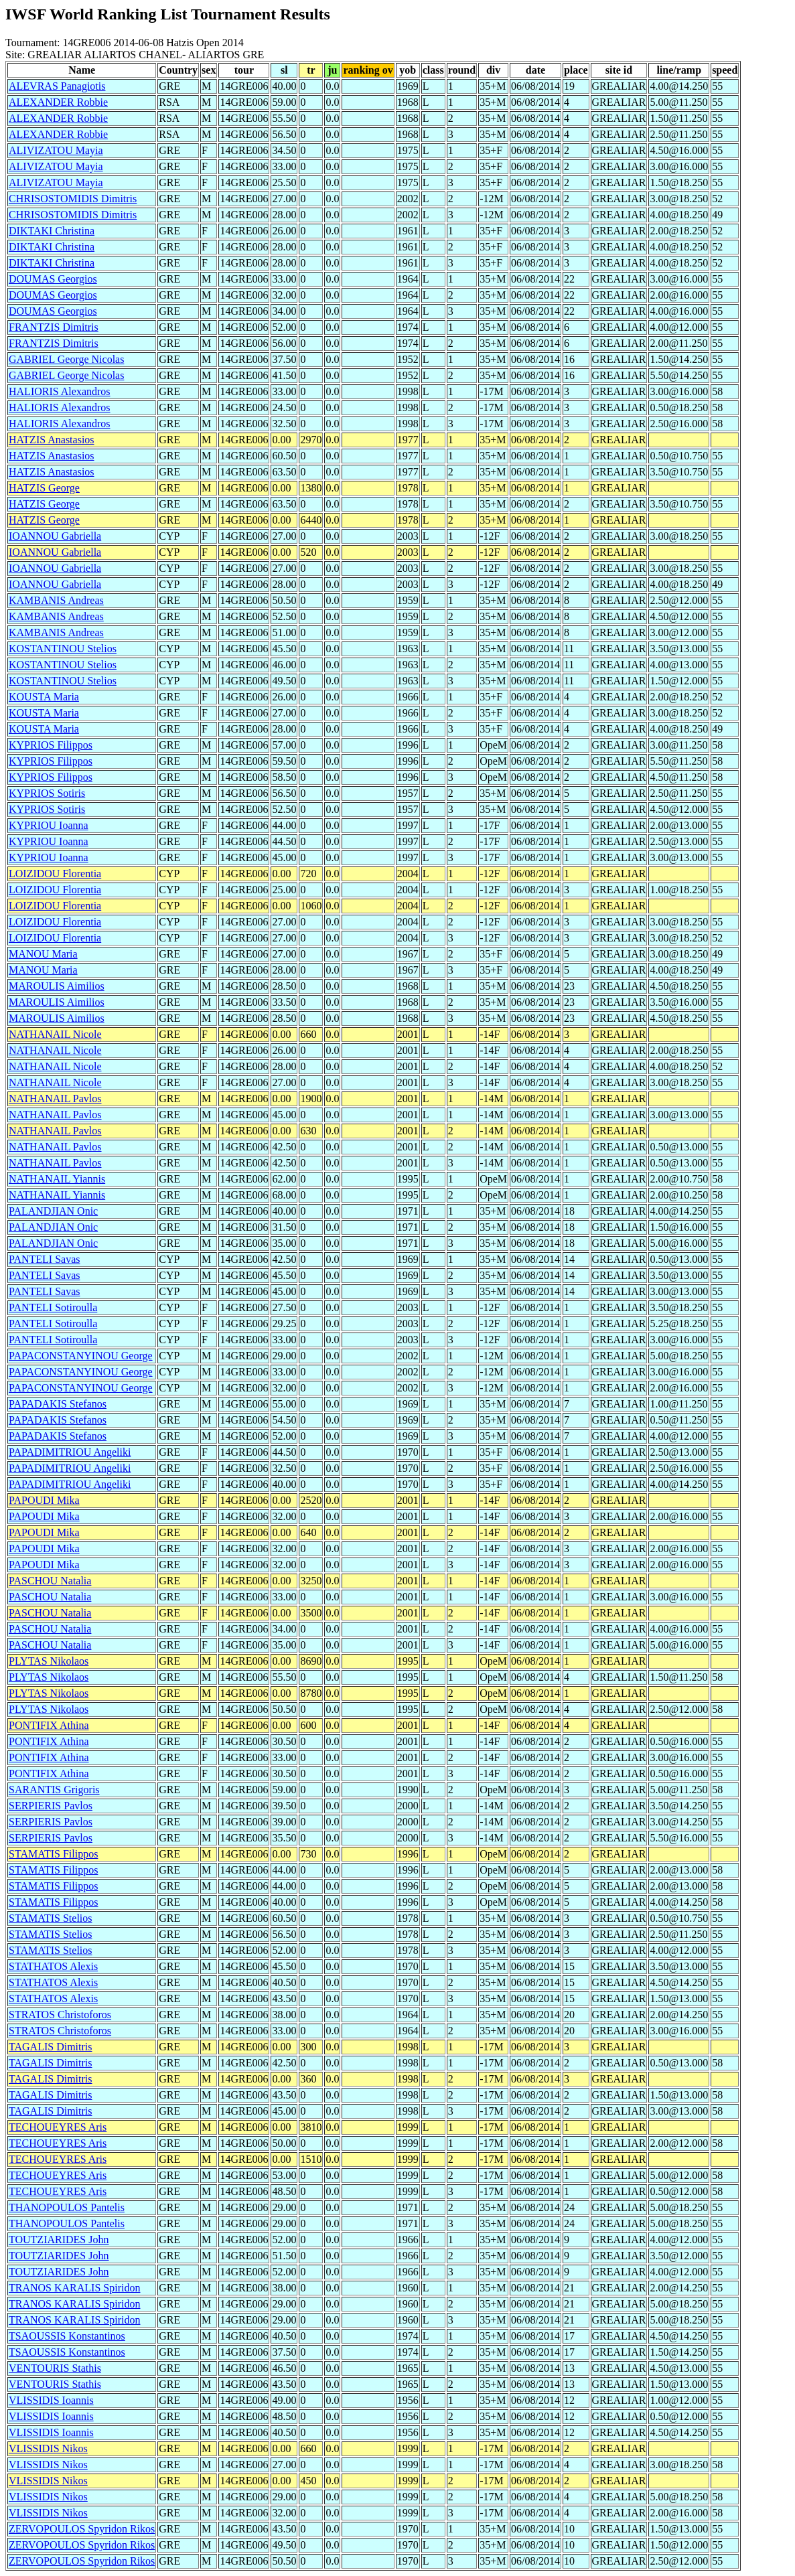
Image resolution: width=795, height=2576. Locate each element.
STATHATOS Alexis (53, 1966)
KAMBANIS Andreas (56, 600)
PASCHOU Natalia (50, 1580)
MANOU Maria (43, 954)
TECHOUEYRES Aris (57, 2127)
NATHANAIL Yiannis (57, 1179)
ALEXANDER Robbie (58, 102)
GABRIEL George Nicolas (66, 359)
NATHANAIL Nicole (55, 1034)
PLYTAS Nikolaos (48, 1661)
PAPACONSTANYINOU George (81, 1355)
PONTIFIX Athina (49, 1725)
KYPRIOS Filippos (50, 745)
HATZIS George (44, 488)
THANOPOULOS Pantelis (67, 2207)
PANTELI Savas (44, 1259)
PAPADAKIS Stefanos (57, 1404)
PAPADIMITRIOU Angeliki (70, 1452)
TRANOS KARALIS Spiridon (74, 2287)
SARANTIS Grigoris (54, 1789)
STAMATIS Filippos (53, 1854)
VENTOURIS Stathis (55, 2368)
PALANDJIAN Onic (53, 1211)
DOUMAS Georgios (53, 279)
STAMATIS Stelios (50, 1918)
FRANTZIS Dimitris (53, 327)
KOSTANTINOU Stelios (63, 648)
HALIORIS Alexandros (60, 391)
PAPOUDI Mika (44, 1500)
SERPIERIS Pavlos (50, 1805)
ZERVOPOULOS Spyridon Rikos (82, 2528)
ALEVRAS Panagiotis (57, 86)
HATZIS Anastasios (51, 439)
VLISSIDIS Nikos (48, 2448)
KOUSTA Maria (44, 696)
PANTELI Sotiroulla (53, 1307)
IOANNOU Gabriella (55, 536)
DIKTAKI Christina (51, 230)
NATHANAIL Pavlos (55, 1098)
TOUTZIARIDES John (59, 2239)
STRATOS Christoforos (60, 2014)
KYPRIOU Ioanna (48, 825)
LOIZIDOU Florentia (55, 873)
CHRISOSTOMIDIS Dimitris (73, 198)
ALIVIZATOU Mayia (56, 150)
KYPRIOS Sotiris (47, 793)
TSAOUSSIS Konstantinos (67, 2336)
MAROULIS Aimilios (56, 986)
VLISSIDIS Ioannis (51, 2400)
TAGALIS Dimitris (50, 2046)
